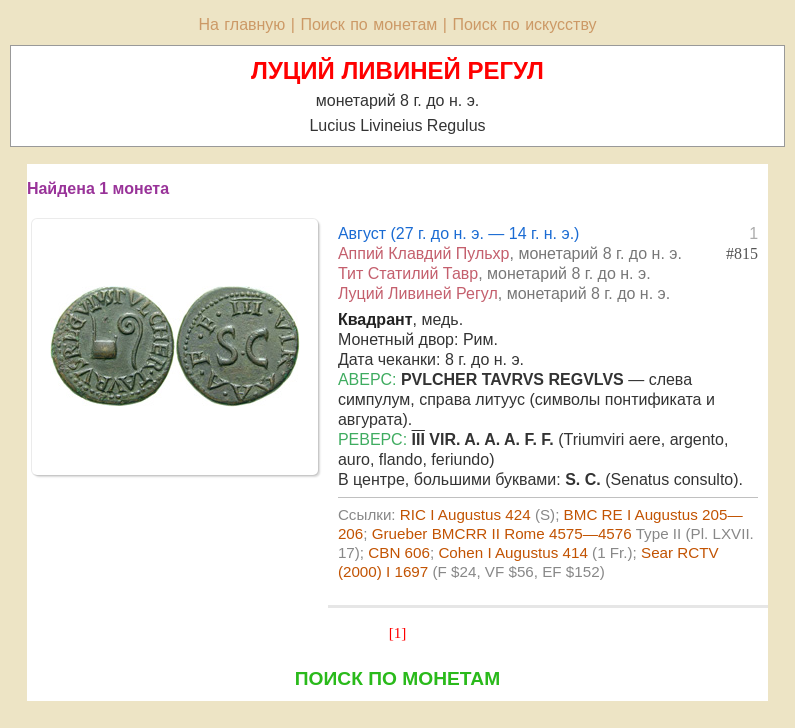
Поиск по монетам (368, 24)
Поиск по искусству (524, 24)
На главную (241, 24)
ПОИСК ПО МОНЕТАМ (397, 678)
